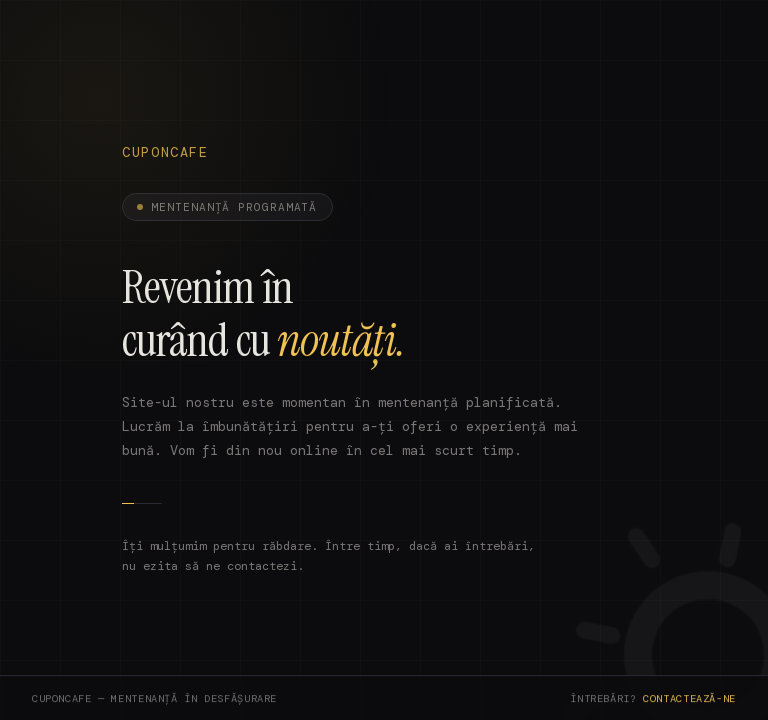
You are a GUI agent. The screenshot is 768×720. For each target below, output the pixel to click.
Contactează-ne (689, 700)
